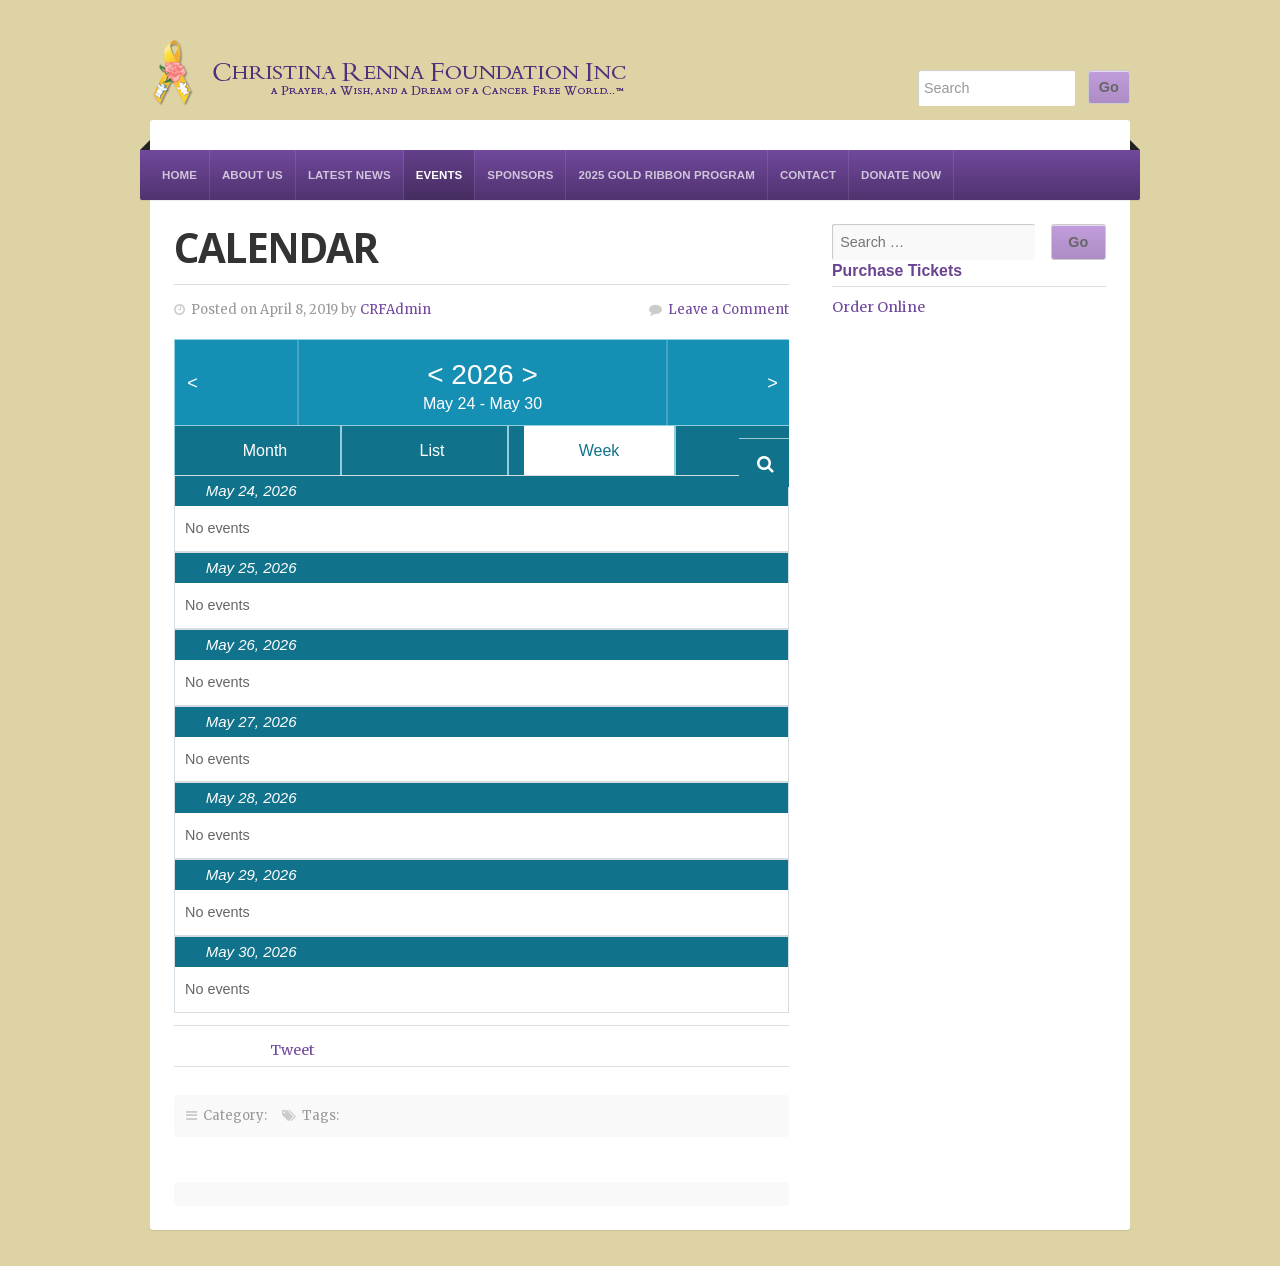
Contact (808, 175)
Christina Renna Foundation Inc (390, 60)
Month (265, 450)
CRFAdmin (395, 309)
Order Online (878, 307)
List (432, 450)
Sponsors (520, 175)
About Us (252, 175)
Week (599, 450)
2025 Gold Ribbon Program (666, 175)
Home (179, 175)
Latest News (349, 175)
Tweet (292, 1050)
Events (439, 175)
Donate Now (901, 175)
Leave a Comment (728, 309)
